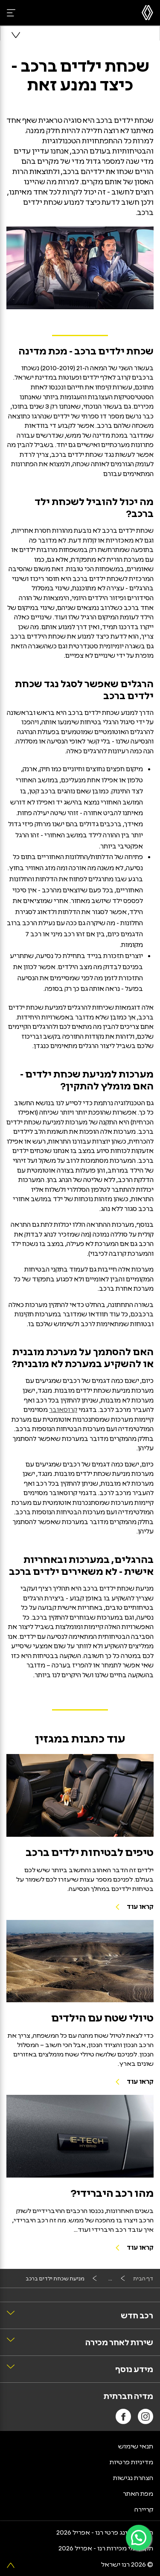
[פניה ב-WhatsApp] (138, 2537)
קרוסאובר (63, 1409)
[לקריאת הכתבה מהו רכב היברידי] (80, 2136)
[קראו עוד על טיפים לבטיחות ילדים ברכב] (80, 1795)
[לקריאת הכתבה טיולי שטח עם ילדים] (80, 1961)
